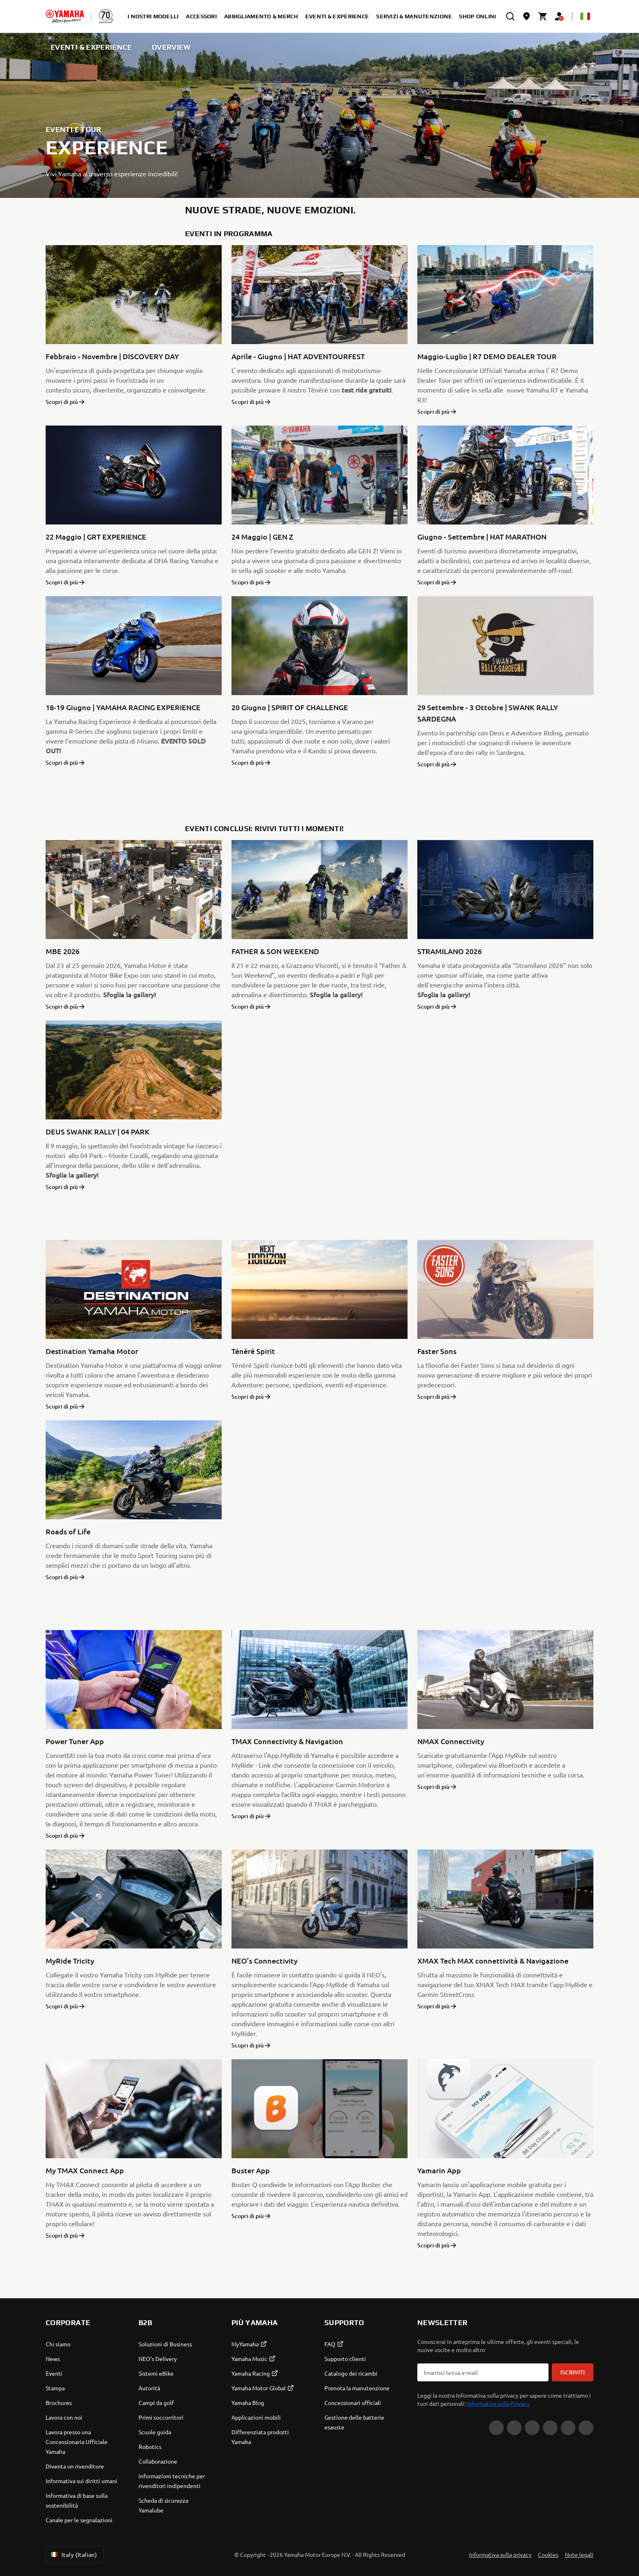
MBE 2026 (62, 951)
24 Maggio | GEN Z (262, 536)
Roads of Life (68, 1531)
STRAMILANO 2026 (449, 951)
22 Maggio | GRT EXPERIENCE (96, 536)
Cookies (548, 2554)
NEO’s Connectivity (264, 1960)
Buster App (250, 2170)
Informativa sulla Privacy (498, 2403)
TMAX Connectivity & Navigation (287, 1741)
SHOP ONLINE (478, 16)
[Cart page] (543, 16)
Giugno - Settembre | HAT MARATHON (481, 536)
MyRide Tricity (70, 1960)
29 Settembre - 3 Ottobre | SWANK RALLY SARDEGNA (487, 712)
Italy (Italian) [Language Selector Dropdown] (73, 2554)
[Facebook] (514, 2427)
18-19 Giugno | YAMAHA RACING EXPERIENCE (123, 707)
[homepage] (65, 16)
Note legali (579, 2554)
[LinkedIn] (550, 2427)
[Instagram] (496, 2427)
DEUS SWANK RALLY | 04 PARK (98, 1131)
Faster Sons (436, 1351)
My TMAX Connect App (85, 2170)
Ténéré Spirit (253, 1351)
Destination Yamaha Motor (92, 1351)
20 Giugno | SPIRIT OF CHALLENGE (289, 707)
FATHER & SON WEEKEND (275, 951)
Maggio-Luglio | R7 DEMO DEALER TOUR (487, 356)
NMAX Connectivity (450, 1741)
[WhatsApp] (568, 2427)
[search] (510, 16)
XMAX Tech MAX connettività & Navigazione (492, 1960)
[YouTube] (586, 2427)
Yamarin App (439, 2170)
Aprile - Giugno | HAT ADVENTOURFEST (298, 356)
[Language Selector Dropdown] (585, 16)
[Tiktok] (532, 2427)
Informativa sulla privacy (500, 2554)
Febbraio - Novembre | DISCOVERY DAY (112, 356)
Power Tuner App (75, 1741)
